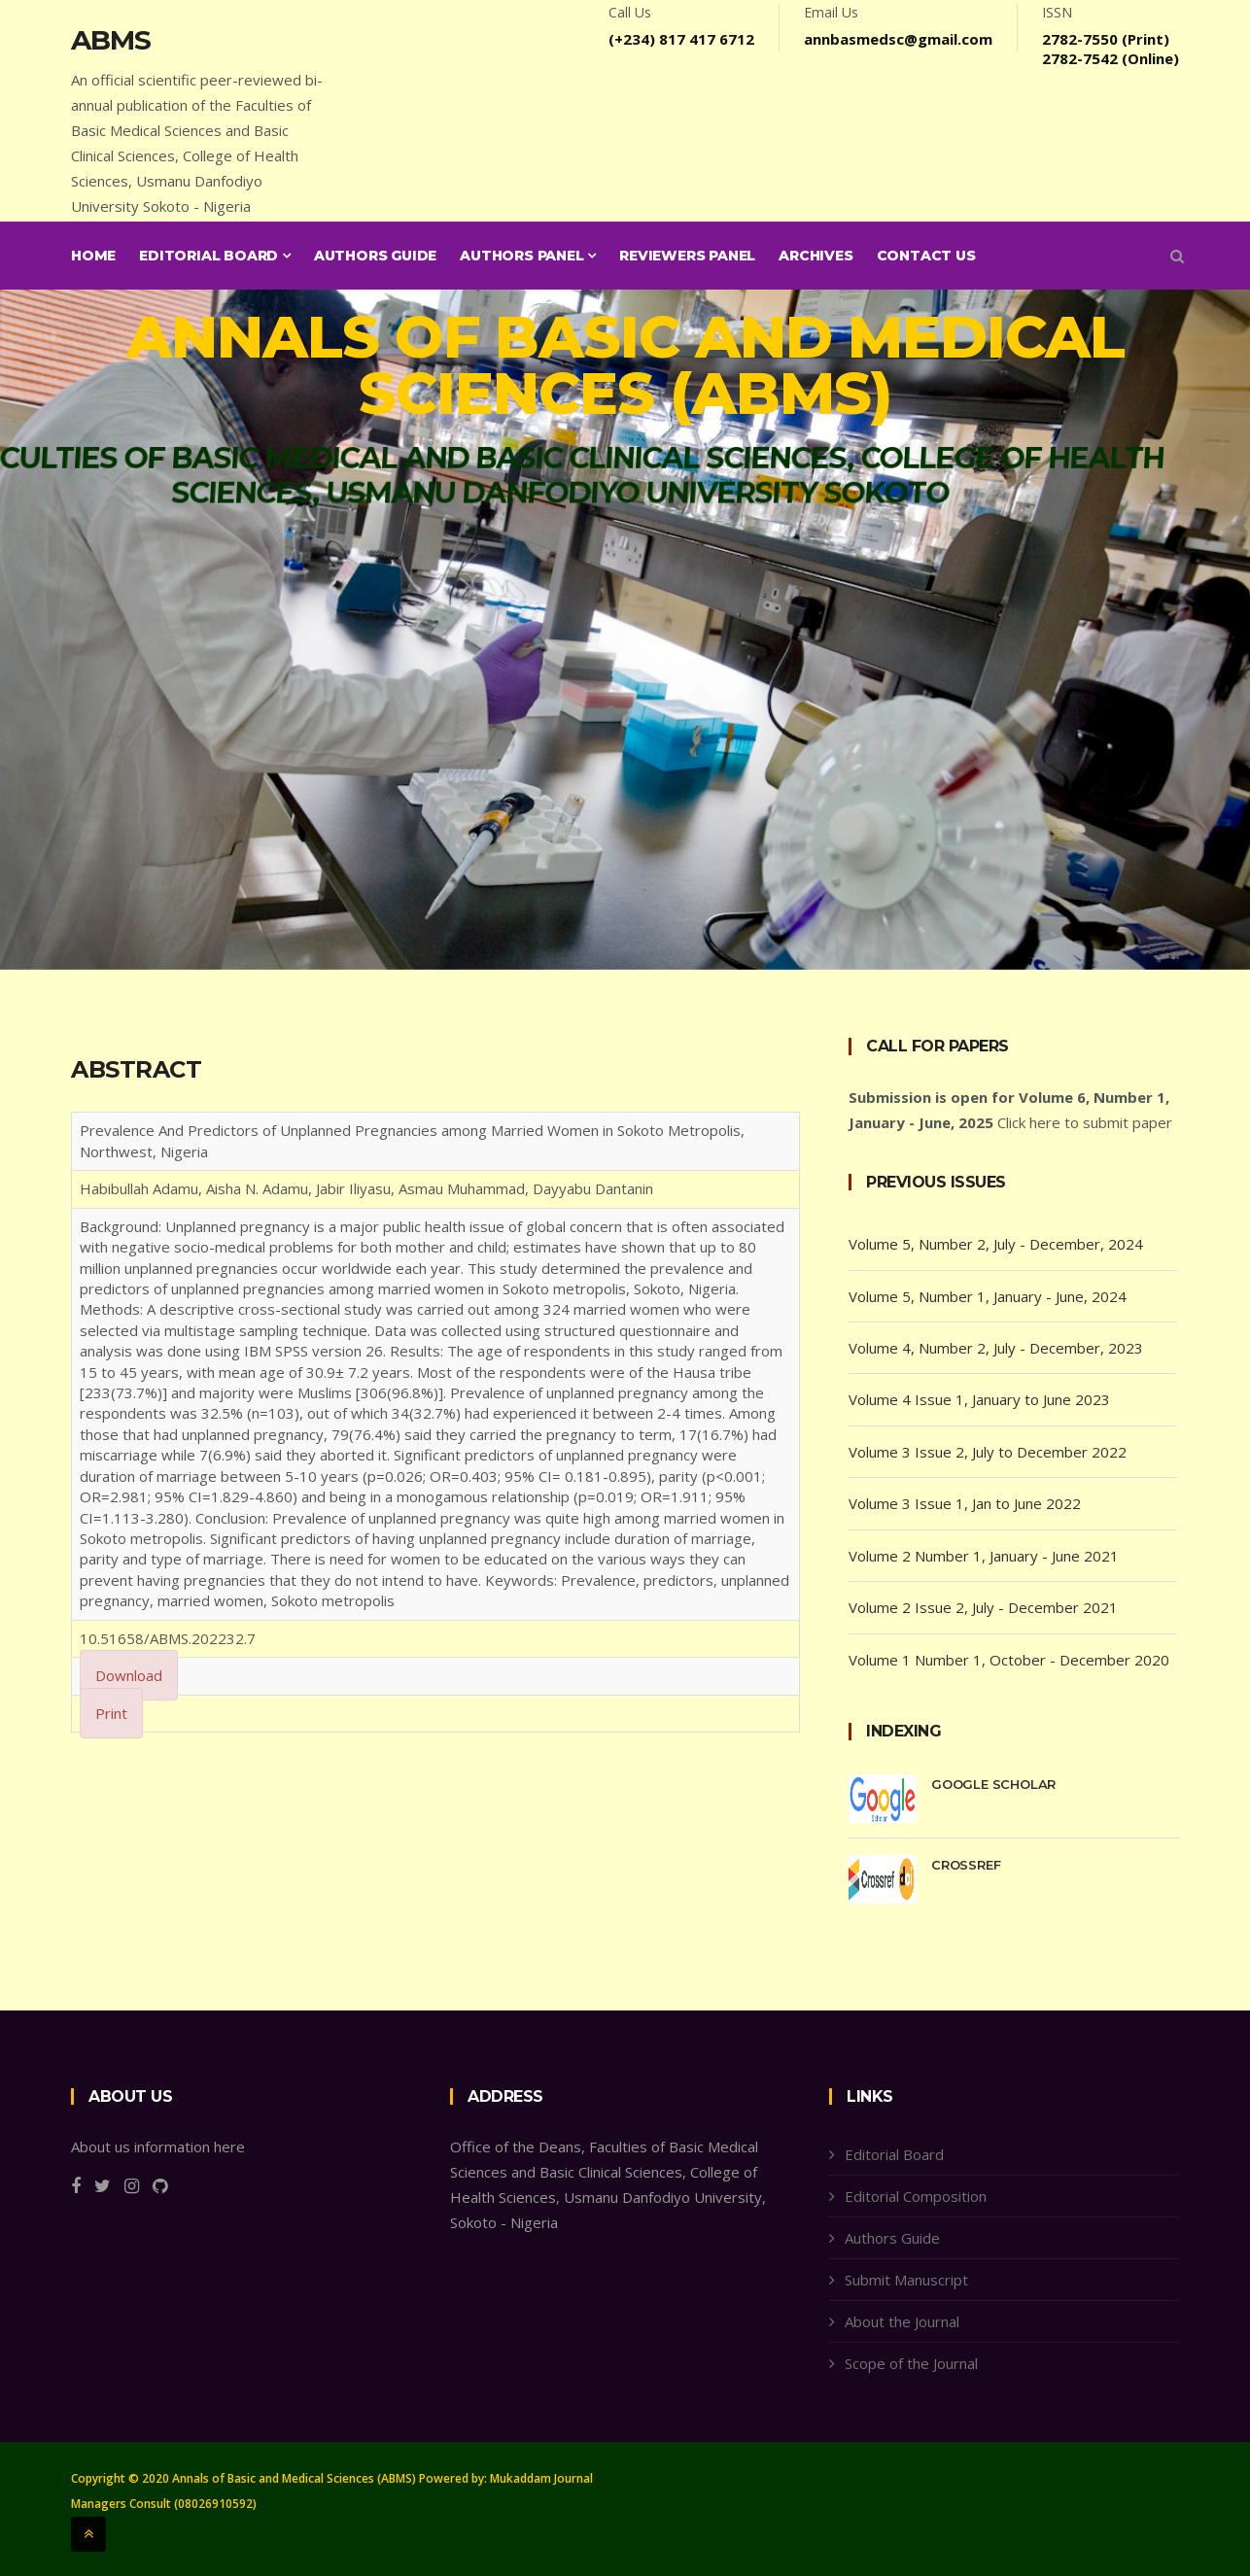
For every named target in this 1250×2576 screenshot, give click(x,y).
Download (128, 1675)
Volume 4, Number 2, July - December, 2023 (996, 1347)
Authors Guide (375, 255)
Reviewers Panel (687, 255)
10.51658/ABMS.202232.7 (168, 1638)
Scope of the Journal (911, 2363)
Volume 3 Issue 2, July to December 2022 (988, 1451)
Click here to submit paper (1084, 1122)
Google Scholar (993, 1784)
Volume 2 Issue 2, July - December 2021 (983, 1607)
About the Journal (902, 2321)
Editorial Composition (916, 2196)
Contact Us (926, 255)
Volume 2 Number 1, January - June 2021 (984, 1555)
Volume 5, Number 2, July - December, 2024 (996, 1244)
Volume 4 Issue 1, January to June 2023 (979, 1399)
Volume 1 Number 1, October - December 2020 (1009, 1659)
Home (93, 255)
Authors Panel (528, 255)
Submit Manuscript (906, 2279)
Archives (815, 255)
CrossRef (965, 1864)
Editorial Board (215, 255)
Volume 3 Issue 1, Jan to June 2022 (965, 1503)
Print (111, 1713)
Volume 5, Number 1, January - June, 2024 (988, 1296)
